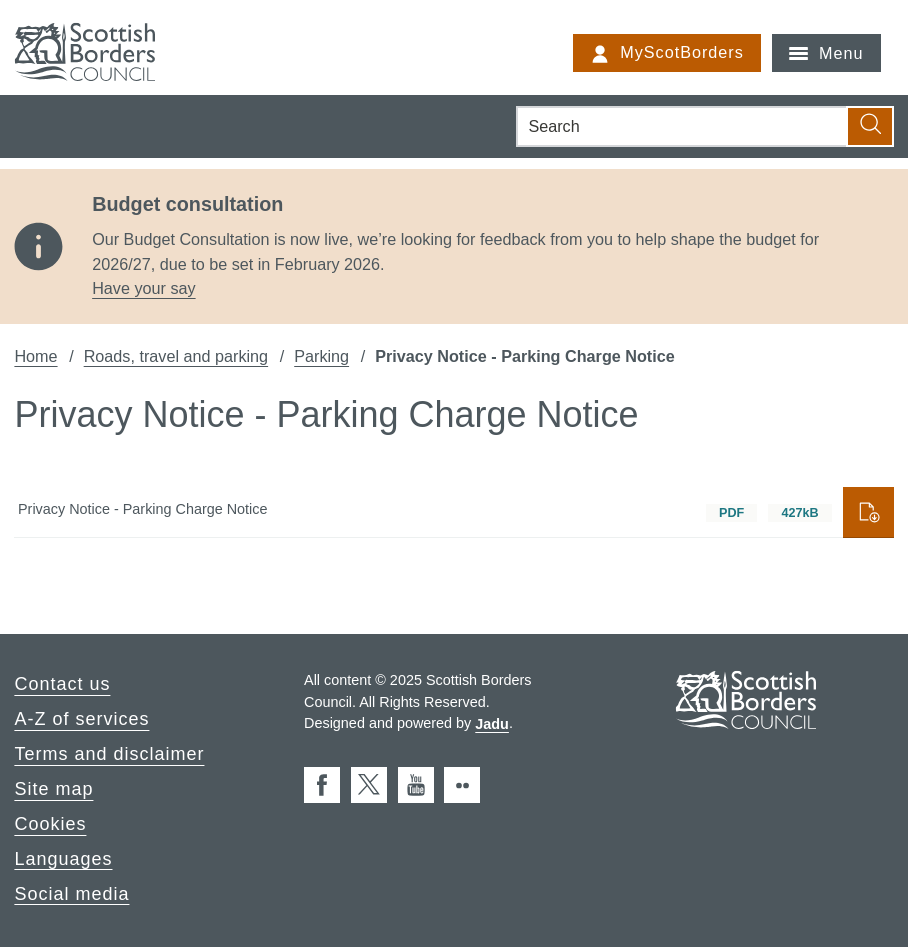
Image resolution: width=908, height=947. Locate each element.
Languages (63, 858)
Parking (321, 356)
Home (35, 356)
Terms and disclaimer (109, 754)
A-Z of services (81, 719)
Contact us (62, 684)
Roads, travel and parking (176, 356)
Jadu (492, 723)
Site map (53, 789)
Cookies (50, 824)
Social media (71, 893)
